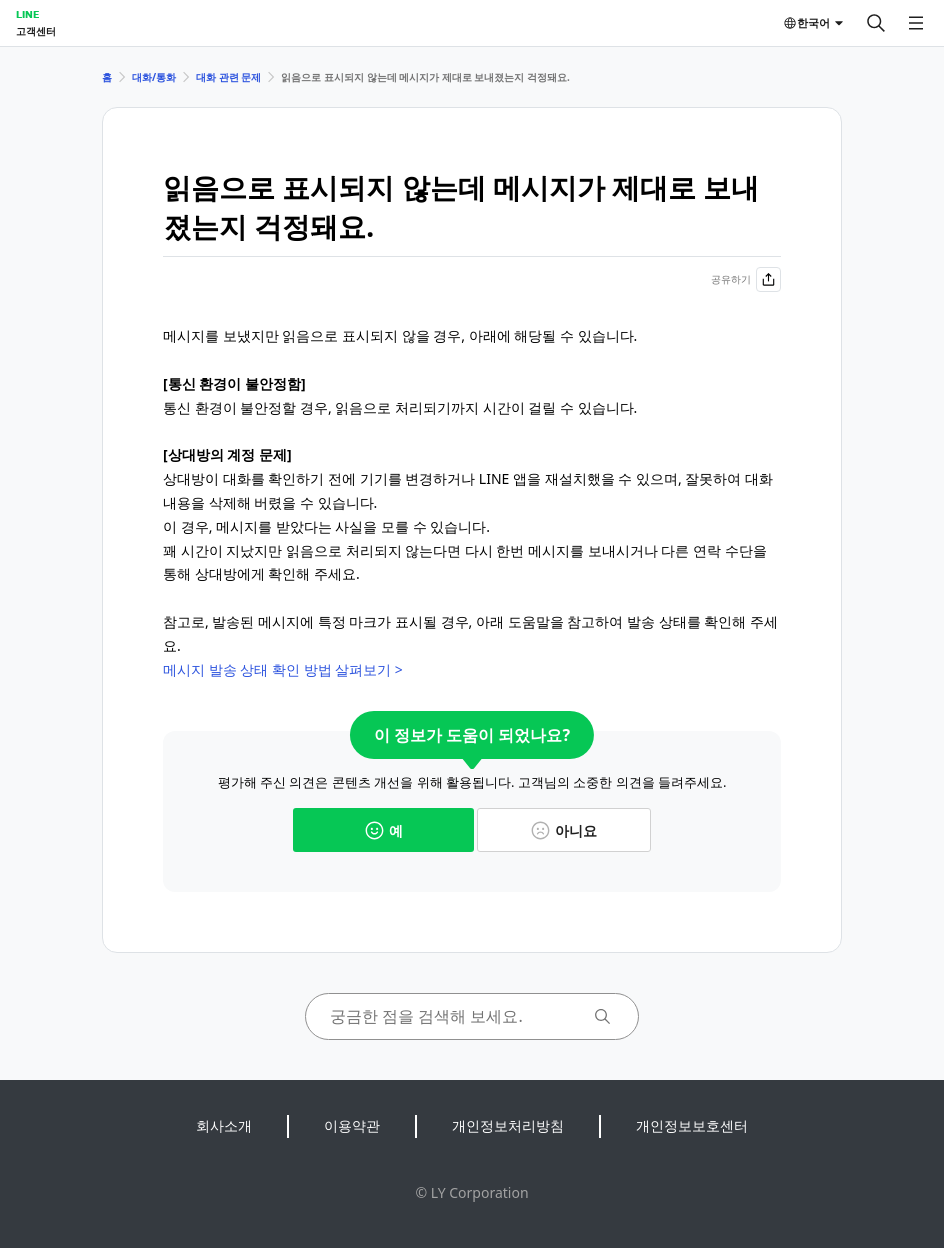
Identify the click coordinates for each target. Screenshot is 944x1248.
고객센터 (36, 31)
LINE (27, 14)
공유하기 (746, 279)
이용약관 (352, 1125)
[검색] (876, 23)
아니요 (564, 830)
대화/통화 (154, 77)
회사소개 (224, 1125)
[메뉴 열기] (916, 23)
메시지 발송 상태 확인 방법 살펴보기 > (285, 669)
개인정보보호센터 (692, 1125)
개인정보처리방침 (508, 1125)
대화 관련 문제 (228, 77)
